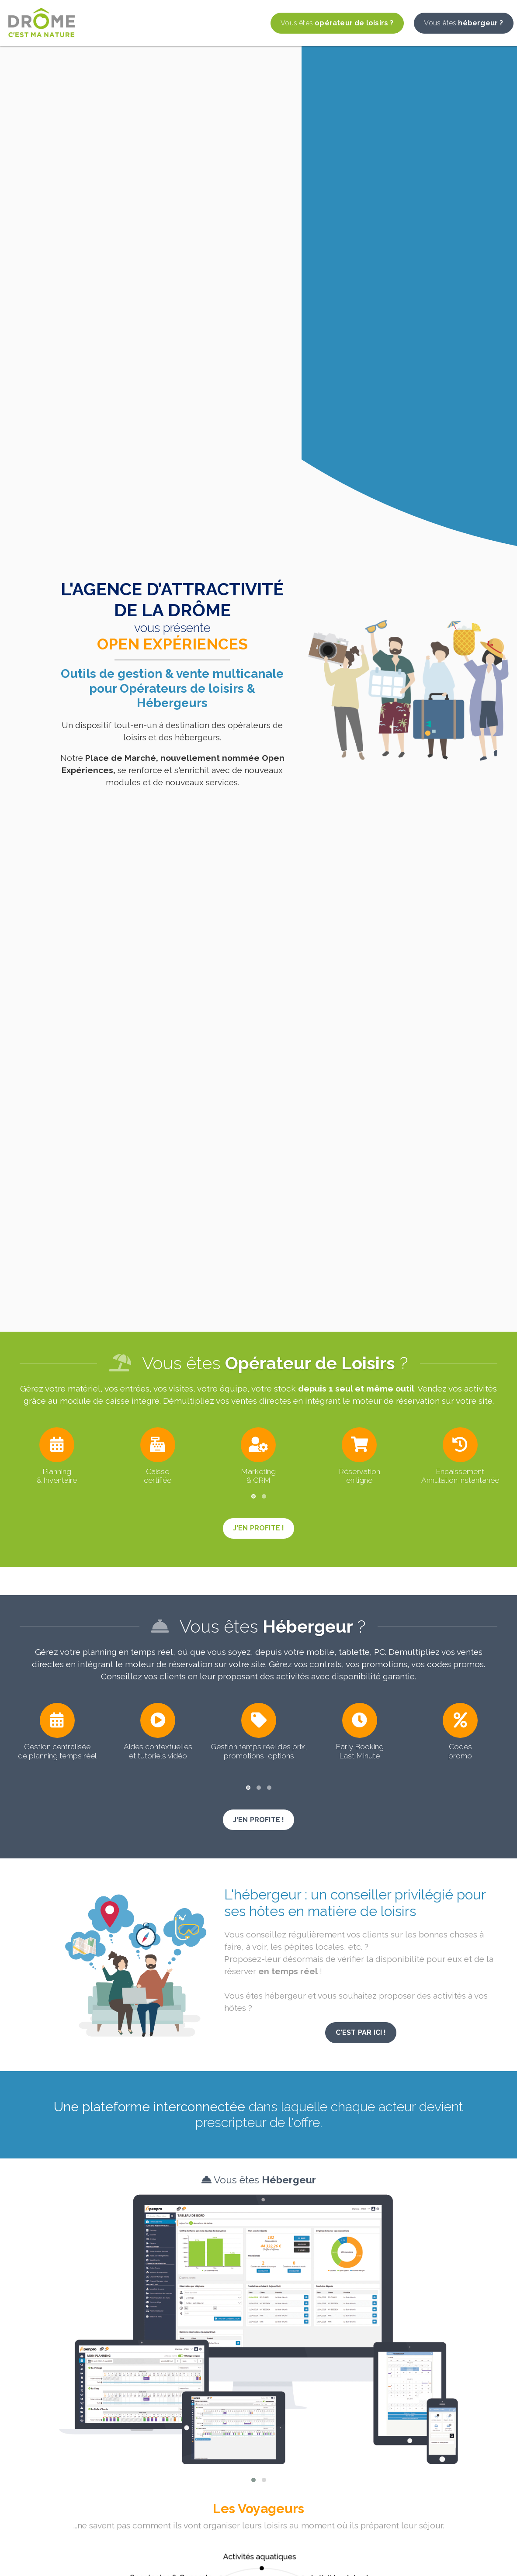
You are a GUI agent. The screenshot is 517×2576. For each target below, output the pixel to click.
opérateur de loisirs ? (337, 23)
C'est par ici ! (361, 2032)
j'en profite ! (259, 1528)
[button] (253, 1496)
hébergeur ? (463, 23)
